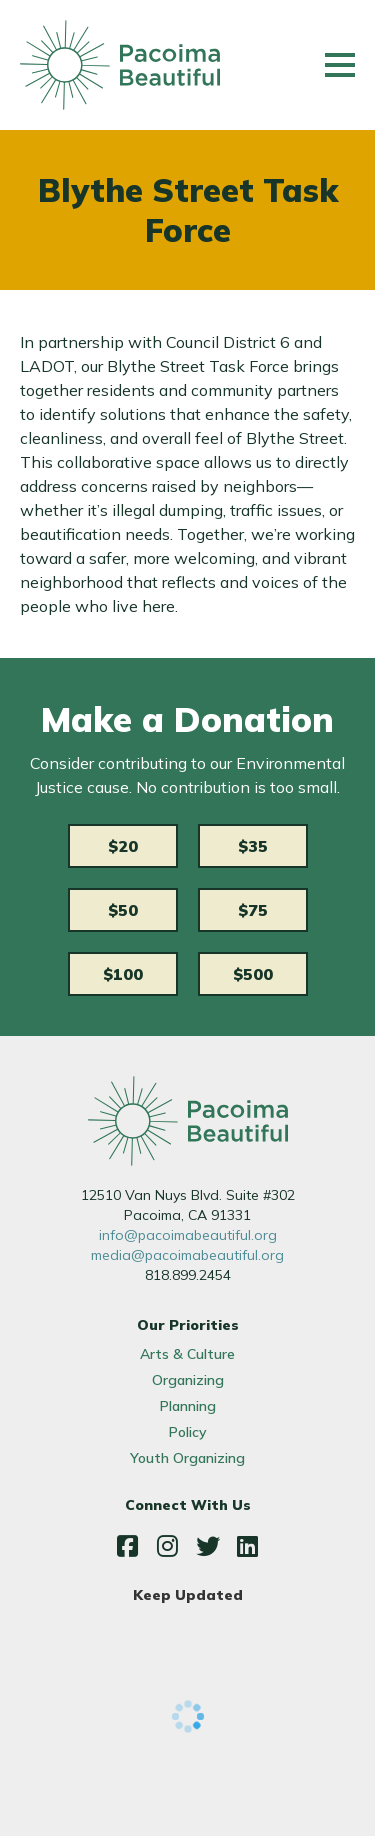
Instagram (168, 1546)
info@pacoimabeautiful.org (188, 1235)
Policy (188, 1432)
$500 (253, 974)
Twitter (208, 1546)
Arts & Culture (187, 1354)
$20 (123, 846)
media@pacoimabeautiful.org (187, 1255)
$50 (123, 910)
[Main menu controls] (340, 65)
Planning (188, 1406)
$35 (253, 846)
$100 (123, 974)
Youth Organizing (187, 1458)
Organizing (188, 1380)
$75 (253, 910)
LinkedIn (248, 1546)
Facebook (128, 1546)
